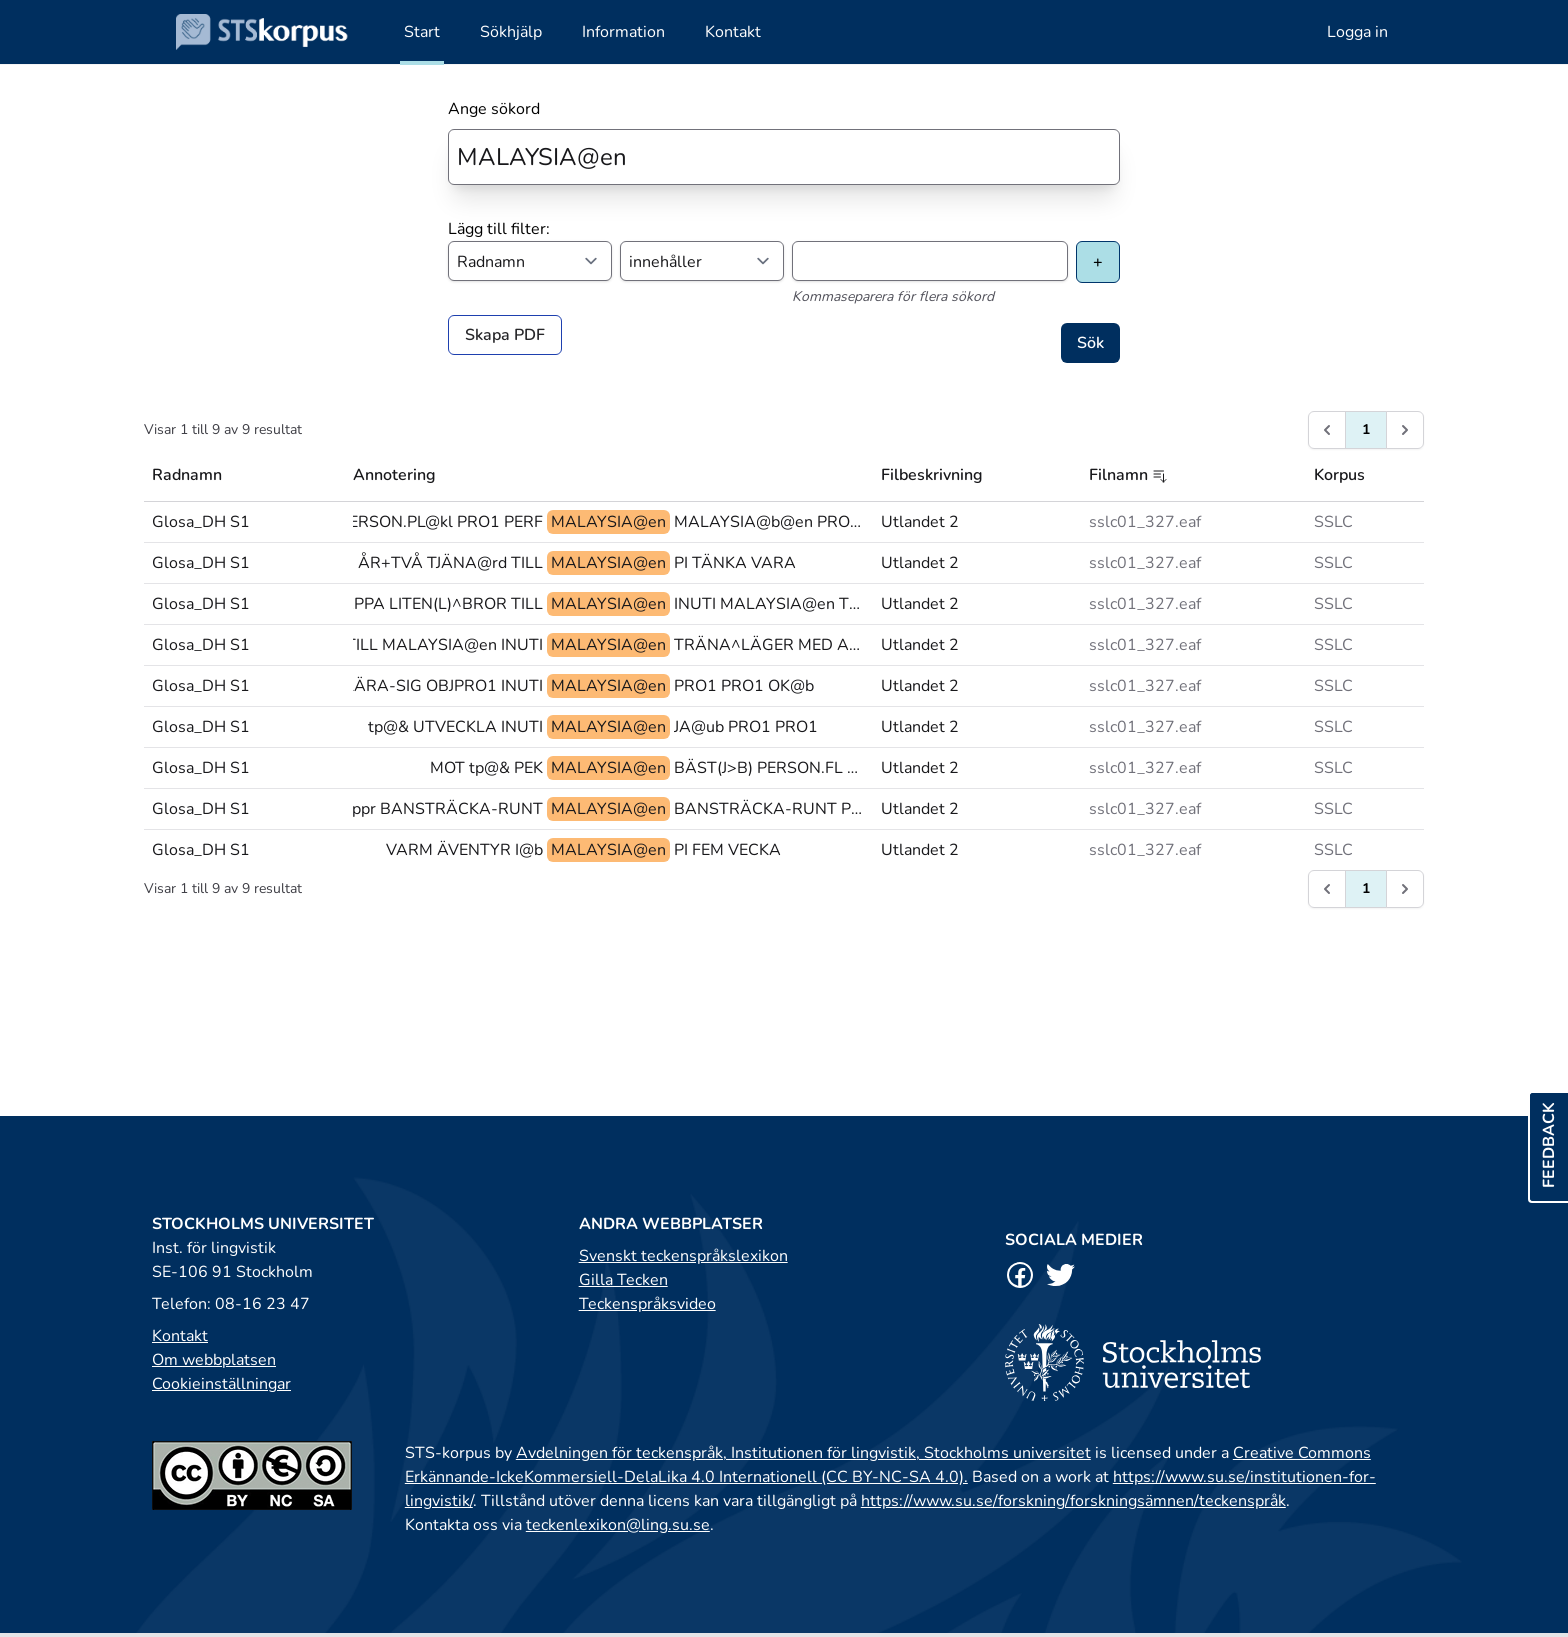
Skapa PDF (505, 335)
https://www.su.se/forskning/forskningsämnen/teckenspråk (1073, 1501)
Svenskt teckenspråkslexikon (683, 1256)
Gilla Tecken (623, 1280)
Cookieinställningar (221, 1384)
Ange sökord (494, 109)
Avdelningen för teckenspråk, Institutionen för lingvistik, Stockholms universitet (803, 1453)
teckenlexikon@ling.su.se (618, 1525)
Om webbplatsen (214, 1360)
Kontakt (180, 1336)
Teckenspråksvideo (647, 1304)
